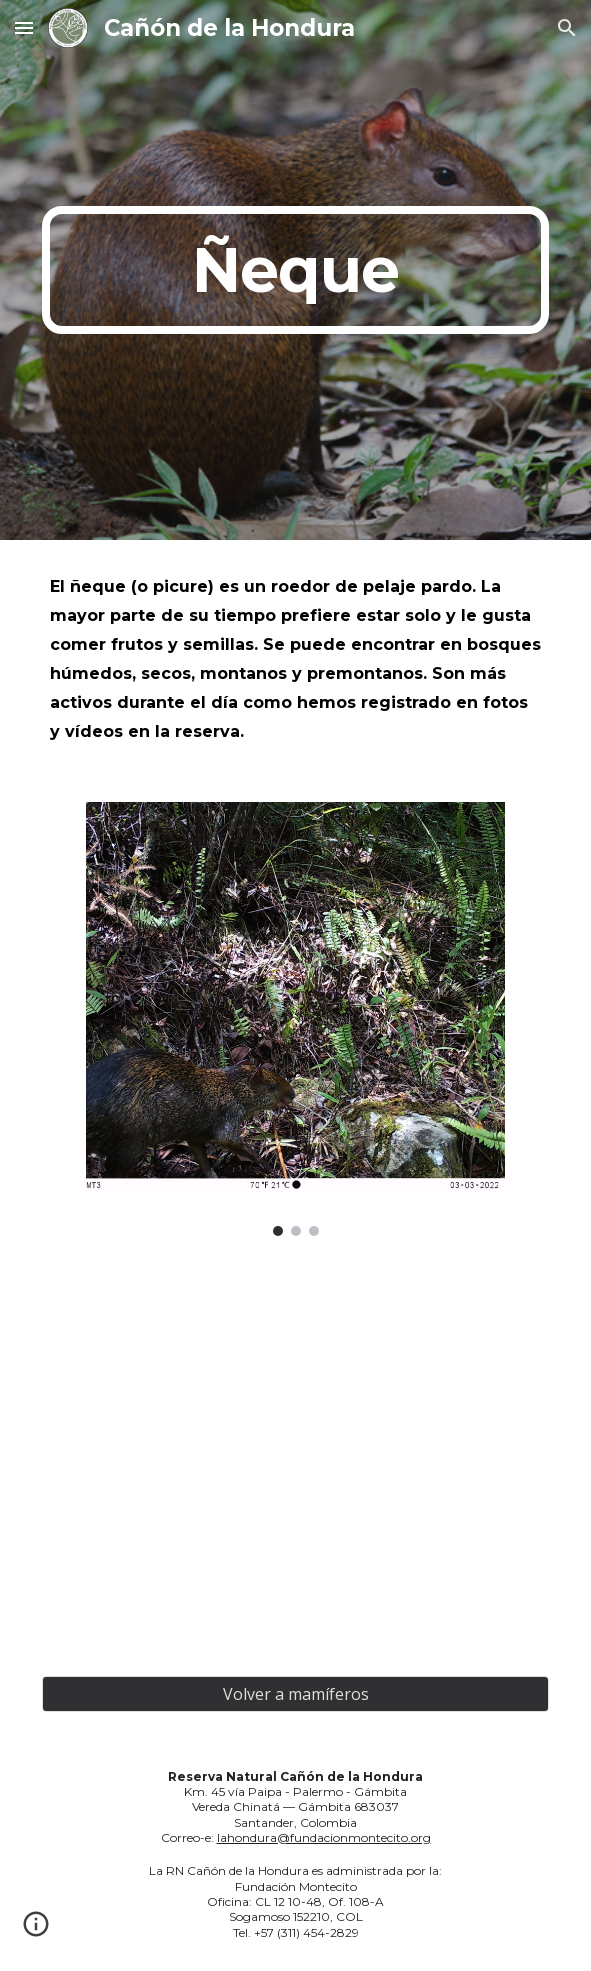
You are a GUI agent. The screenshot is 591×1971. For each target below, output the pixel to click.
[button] (24, 27)
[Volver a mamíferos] (295, 1694)
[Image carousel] (295, 1019)
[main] (295, 270)
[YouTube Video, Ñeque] (295, 1456)
